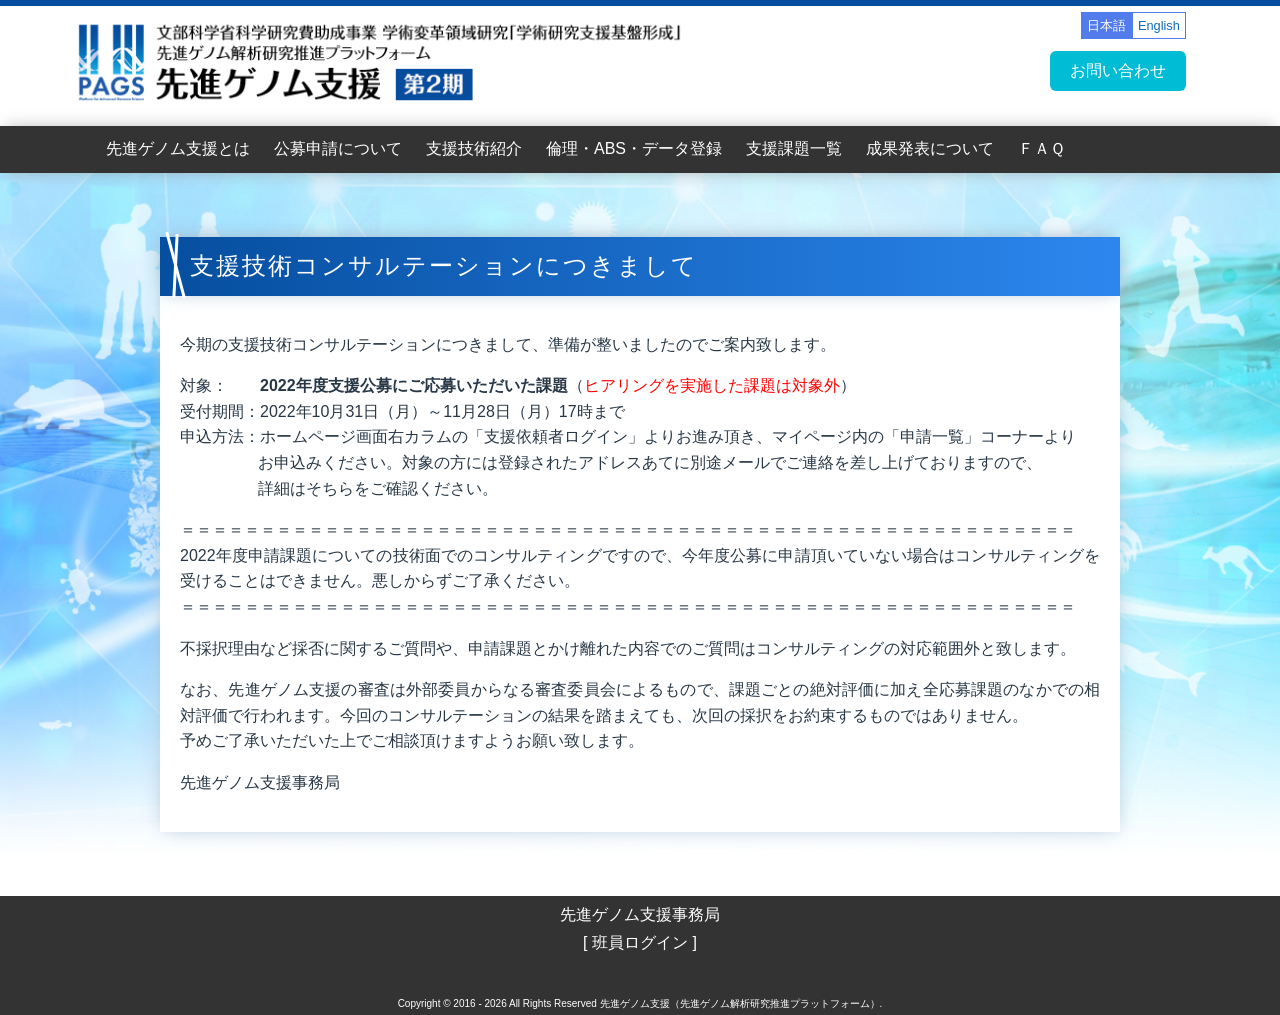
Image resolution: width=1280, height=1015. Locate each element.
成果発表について (930, 148)
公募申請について (338, 148)
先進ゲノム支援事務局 (640, 914)
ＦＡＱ (1041, 148)
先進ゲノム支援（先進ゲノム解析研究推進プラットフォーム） (740, 1003)
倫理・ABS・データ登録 (634, 148)
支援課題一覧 (794, 148)
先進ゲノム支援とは (178, 148)
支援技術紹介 (474, 148)
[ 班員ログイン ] (640, 942)
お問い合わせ (1118, 70)
